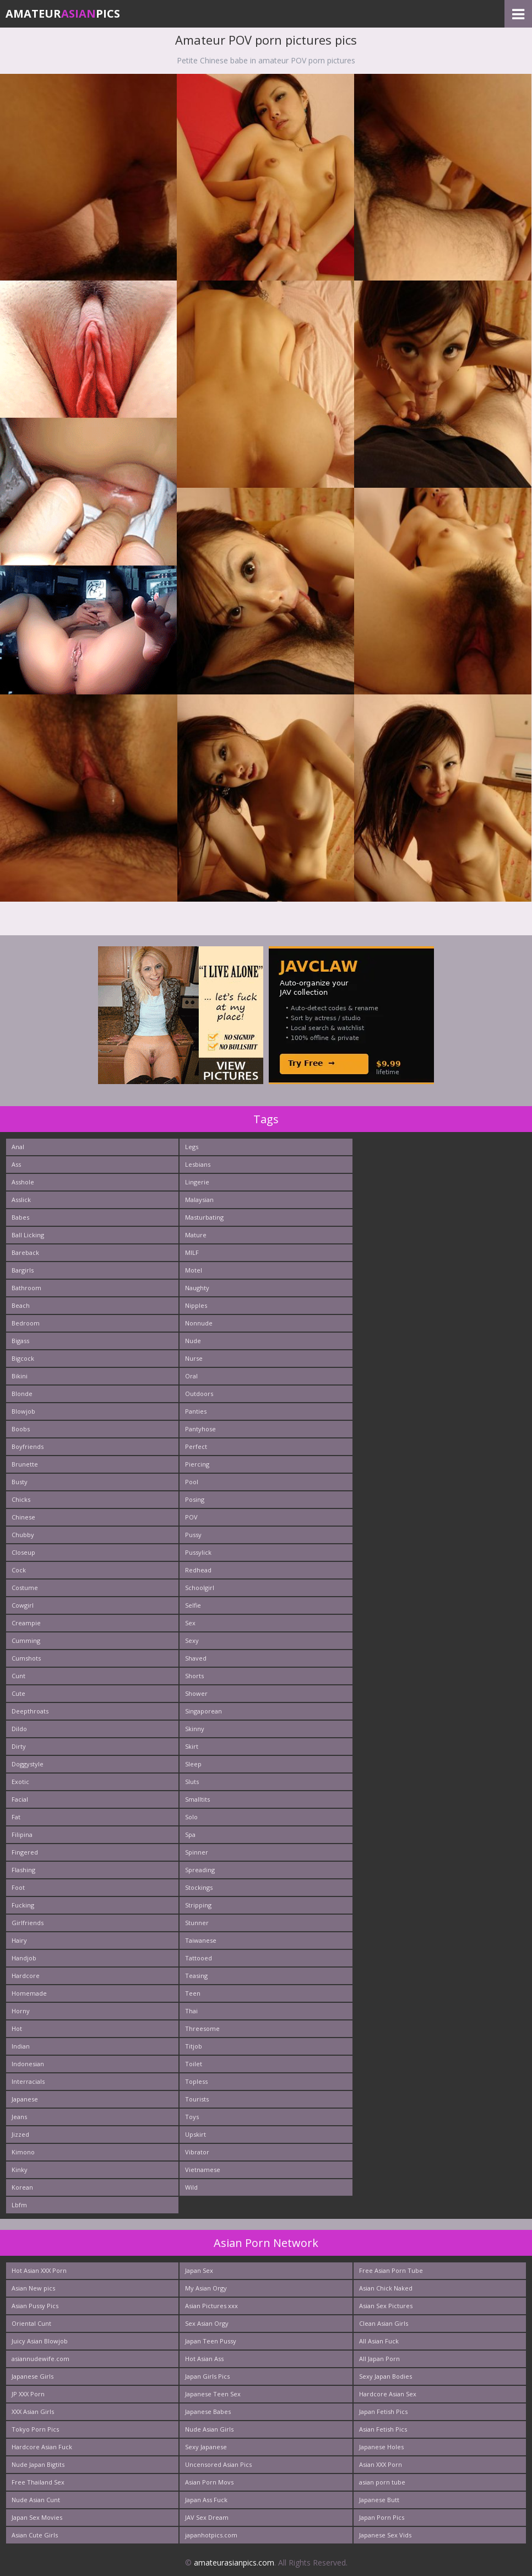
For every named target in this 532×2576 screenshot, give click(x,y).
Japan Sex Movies (37, 2517)
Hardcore (26, 1975)
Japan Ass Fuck (206, 2500)
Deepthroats (30, 1711)
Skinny (194, 1728)
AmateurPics (63, 13)
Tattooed (198, 1958)
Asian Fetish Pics (383, 2429)
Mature (196, 1235)
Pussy (193, 1534)
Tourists (197, 2099)
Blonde (22, 1393)
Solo (191, 1817)
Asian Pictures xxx (211, 2306)
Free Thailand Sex (38, 2482)
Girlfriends (28, 1922)
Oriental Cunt (31, 2323)
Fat (16, 1817)
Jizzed (20, 2134)
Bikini (20, 1376)
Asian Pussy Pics (35, 2306)
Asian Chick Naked (385, 2288)
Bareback (25, 1252)
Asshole (23, 1182)
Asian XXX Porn (380, 2464)
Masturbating (204, 1217)
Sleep (193, 1764)
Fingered (25, 1852)
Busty (20, 1482)
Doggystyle (28, 1764)
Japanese (25, 2099)
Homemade (29, 1993)
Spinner (196, 1852)
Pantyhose (200, 1429)
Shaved (196, 1658)
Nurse (194, 1358)
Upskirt (195, 2134)
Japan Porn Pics (381, 2517)
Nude (193, 1340)
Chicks (21, 1499)
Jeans (19, 2116)
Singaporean (203, 1711)
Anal (18, 1147)
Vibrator (197, 2152)
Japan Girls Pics (207, 2376)
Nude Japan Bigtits (38, 2464)
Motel (193, 1270)
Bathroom (26, 1288)
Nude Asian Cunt (36, 2500)
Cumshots (26, 1658)
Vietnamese (202, 2169)
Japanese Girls (32, 2376)
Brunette (25, 1464)
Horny (21, 2011)
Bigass (20, 1340)
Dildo (19, 1728)
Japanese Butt (379, 2500)
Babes (20, 1217)
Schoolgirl (199, 1587)
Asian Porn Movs (209, 2482)
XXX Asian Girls (33, 2411)
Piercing (197, 1464)
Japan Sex (199, 2270)
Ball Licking (28, 1235)
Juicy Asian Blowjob (40, 2341)
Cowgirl (23, 1605)
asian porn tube (382, 2482)
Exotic (20, 1781)
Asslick (21, 1199)
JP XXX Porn (28, 2394)
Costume (25, 1587)
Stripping (198, 1905)
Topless (196, 2081)
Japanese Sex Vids (385, 2535)
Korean (22, 2187)
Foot (18, 1887)
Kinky (20, 2169)
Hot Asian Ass (204, 2358)
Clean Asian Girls (383, 2323)
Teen (192, 1993)
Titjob (193, 2046)
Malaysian (199, 1199)
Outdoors (199, 1393)
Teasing (196, 1975)
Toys (192, 2116)
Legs (191, 1147)
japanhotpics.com (211, 2535)
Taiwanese (200, 1940)
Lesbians (197, 1164)
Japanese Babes (208, 2411)
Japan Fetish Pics (383, 2411)
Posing (194, 1499)
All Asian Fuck (379, 2341)
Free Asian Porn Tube (391, 2270)
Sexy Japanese (206, 2447)
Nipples (196, 1305)
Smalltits (197, 1799)
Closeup (23, 1552)
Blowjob (23, 1411)
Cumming (26, 1640)
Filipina (22, 1834)
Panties (196, 1411)
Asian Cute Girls (35, 2535)
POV (191, 1517)
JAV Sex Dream (207, 2517)
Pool (191, 1482)
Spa (190, 1834)
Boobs (21, 1429)
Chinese (23, 1517)
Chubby (23, 1534)
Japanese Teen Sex (213, 2394)
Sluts (192, 1781)
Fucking (23, 1905)
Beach (21, 1305)
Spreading (200, 1870)
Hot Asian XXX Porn (39, 2270)
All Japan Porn (379, 2358)
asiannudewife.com (40, 2358)
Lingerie (197, 1182)
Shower (196, 1693)
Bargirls (23, 1270)
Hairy (19, 1940)
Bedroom (26, 1323)
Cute (18, 1693)
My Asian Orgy (206, 2288)
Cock (19, 1570)
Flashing (23, 1870)
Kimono (23, 2152)
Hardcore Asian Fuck (42, 2447)
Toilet (193, 2064)
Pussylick (198, 1552)
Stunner (197, 1922)
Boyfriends (28, 1446)
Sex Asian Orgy (207, 2323)
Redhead (198, 1570)
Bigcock (23, 1358)
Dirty (19, 1746)
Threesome (202, 2028)
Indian (21, 2046)
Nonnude (199, 1323)
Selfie (193, 1605)
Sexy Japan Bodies (385, 2376)
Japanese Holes (381, 2447)
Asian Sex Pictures (385, 2306)
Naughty (197, 1288)
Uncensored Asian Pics (218, 2464)
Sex (190, 1623)
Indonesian (28, 2064)
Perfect (196, 1446)
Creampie (26, 1623)
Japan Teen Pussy (210, 2341)
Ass (16, 1164)
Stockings (199, 1887)
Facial (20, 1799)
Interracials (28, 2081)
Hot (17, 2028)
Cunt (18, 1676)
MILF (192, 1252)
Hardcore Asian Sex (387, 2394)
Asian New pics (33, 2288)
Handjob (24, 1958)
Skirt (191, 1746)
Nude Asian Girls (209, 2429)
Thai (191, 2011)
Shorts (194, 1676)
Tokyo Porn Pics (35, 2429)
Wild (191, 2187)
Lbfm (19, 2205)
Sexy (192, 1640)
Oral (191, 1376)
